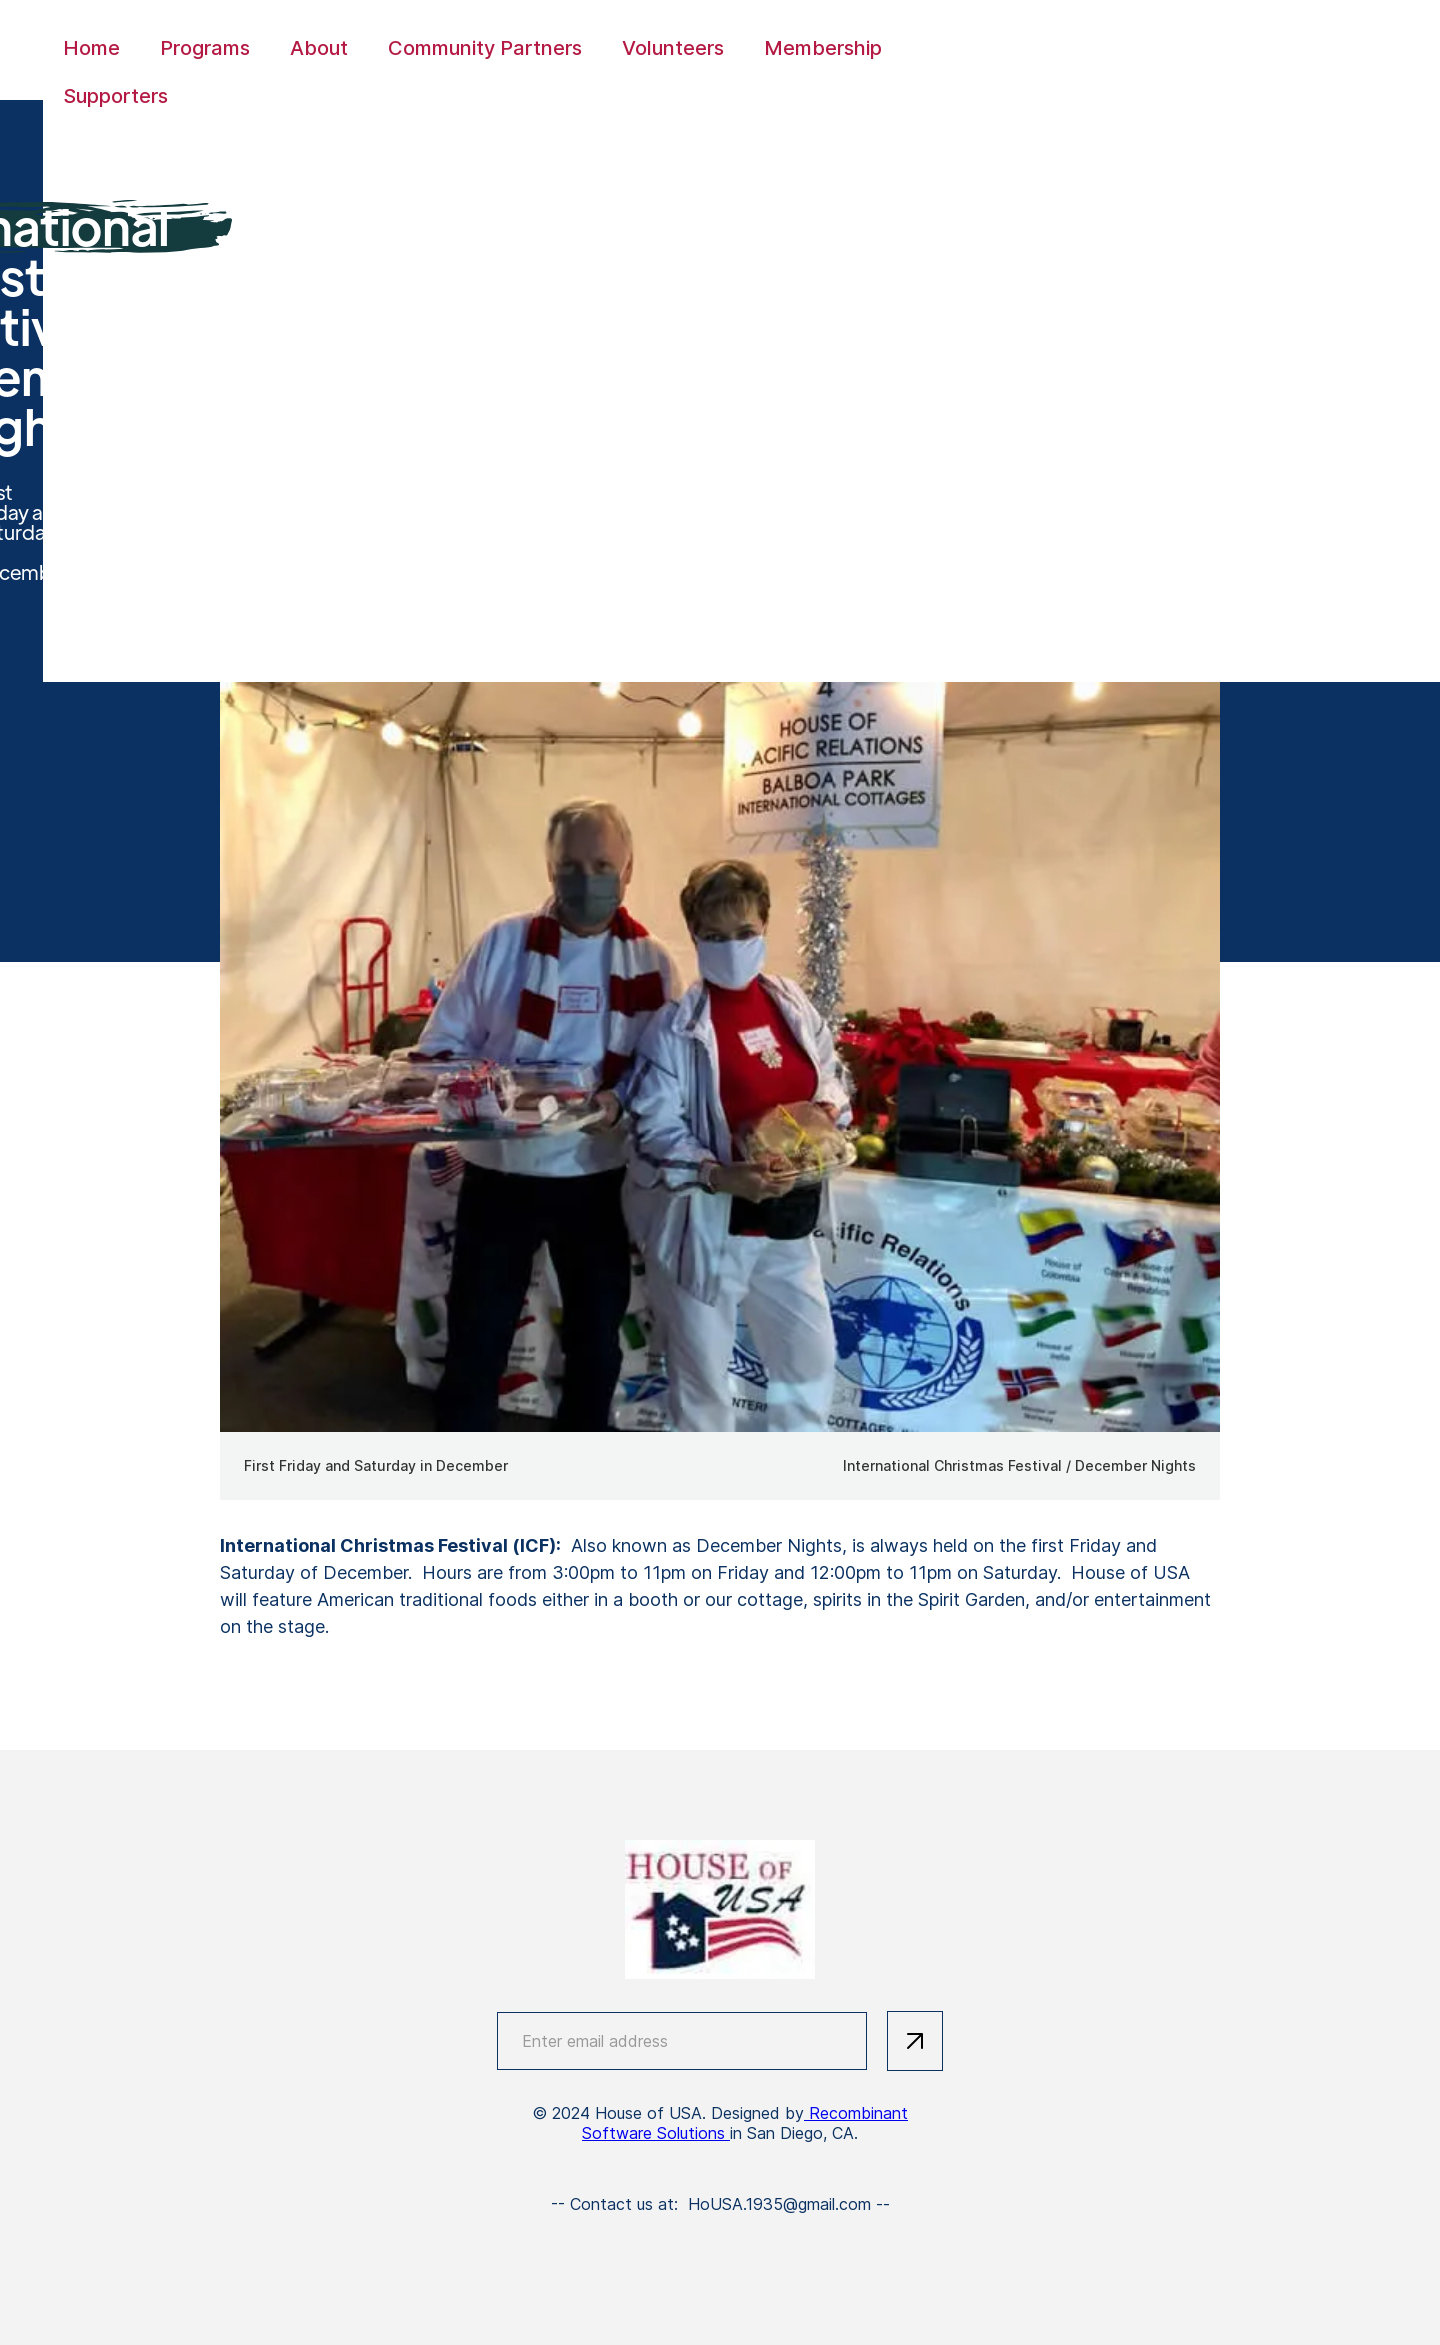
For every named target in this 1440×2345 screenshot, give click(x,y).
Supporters (115, 96)
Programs (205, 48)
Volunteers (673, 48)
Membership (823, 48)
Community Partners (485, 48)
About (319, 48)
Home (91, 48)
